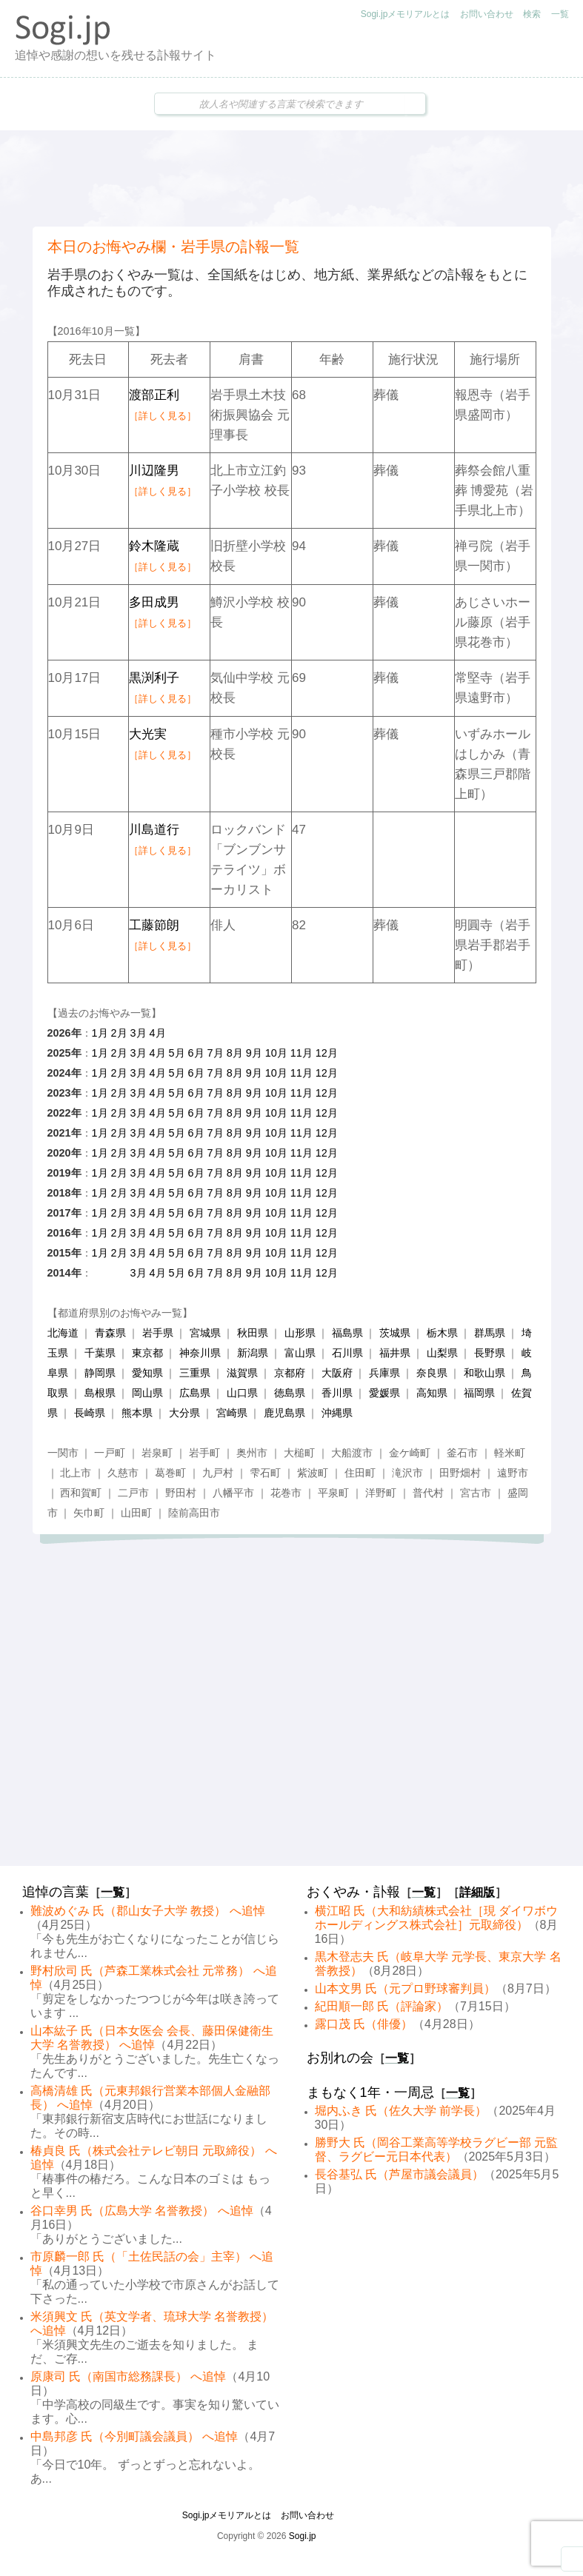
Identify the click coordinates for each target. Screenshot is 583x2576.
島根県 (100, 1393)
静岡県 (100, 1373)
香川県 (337, 1393)
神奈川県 (200, 1353)
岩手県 (157, 1333)
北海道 (63, 1333)
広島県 (194, 1393)
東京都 (147, 1353)
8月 (235, 1053)
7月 (215, 1053)
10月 (276, 1053)
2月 (119, 1033)
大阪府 (337, 1373)
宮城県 (205, 1333)
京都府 (289, 1373)
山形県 (300, 1333)
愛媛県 (384, 1393)
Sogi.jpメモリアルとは (405, 14)
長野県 (489, 1353)
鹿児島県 (284, 1413)
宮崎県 (231, 1413)
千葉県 (100, 1353)
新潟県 (252, 1353)
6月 (196, 1053)
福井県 (394, 1353)
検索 (532, 14)
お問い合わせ (486, 14)
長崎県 (89, 1413)
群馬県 (489, 1333)
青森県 (110, 1333)
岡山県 (147, 1393)
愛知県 (147, 1373)
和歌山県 (484, 1373)
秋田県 (252, 1333)
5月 (177, 1053)
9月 (254, 1053)
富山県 (300, 1353)
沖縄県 (337, 1413)
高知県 (431, 1393)
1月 (100, 1033)
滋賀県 (242, 1373)
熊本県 (137, 1413)
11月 (301, 1053)
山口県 (242, 1393)
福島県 (347, 1333)
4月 (158, 1033)
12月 (327, 1053)
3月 (138, 1033)
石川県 (347, 1353)
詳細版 (477, 1892)
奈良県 (431, 1373)
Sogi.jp (302, 2536)
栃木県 (442, 1333)
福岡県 (479, 1393)
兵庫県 (384, 1373)
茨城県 (394, 1333)
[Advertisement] (292, 178)
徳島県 (289, 1393)
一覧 (560, 14)
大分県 (184, 1413)
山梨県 (442, 1353)
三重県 (194, 1373)
